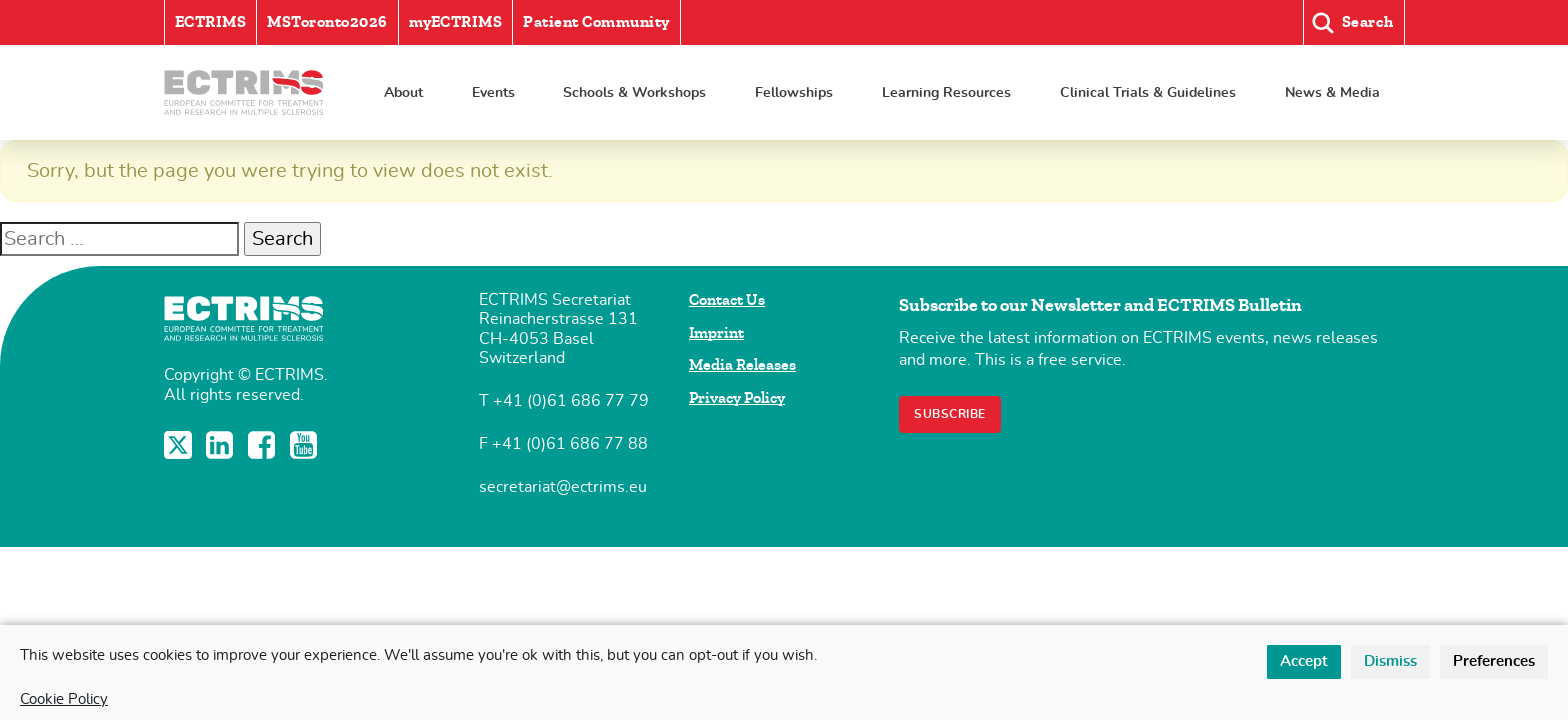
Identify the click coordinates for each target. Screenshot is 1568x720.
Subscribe (950, 414)
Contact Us (727, 300)
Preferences (1494, 661)
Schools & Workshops (634, 92)
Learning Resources (946, 92)
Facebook (264, 445)
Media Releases (742, 365)
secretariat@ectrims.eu (563, 487)
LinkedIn (222, 445)
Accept (1304, 661)
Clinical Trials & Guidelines (1148, 92)
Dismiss (1390, 661)
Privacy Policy (737, 398)
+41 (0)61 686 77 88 (570, 444)
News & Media (1332, 92)
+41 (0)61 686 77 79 (571, 401)
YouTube (306, 445)
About (403, 92)
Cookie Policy (64, 699)
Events (493, 92)
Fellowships (794, 92)
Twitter (180, 445)
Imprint (716, 333)
